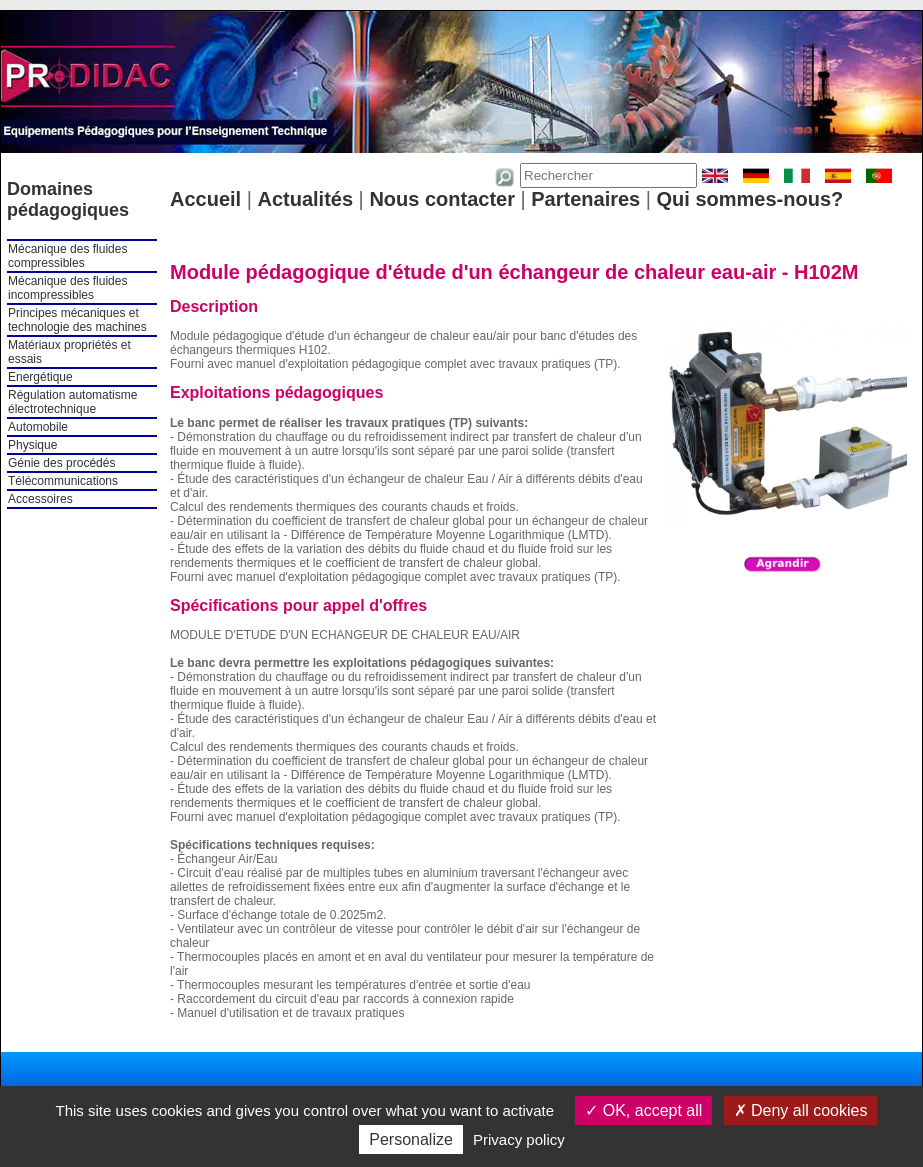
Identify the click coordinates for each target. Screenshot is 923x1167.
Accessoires (40, 499)
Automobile (38, 427)
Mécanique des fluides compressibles (67, 256)
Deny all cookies (801, 1110)
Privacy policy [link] (519, 1139)
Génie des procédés (61, 463)
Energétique (40, 377)
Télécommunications (63, 481)
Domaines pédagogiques (68, 199)
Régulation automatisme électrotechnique (72, 402)
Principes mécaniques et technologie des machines (77, 320)
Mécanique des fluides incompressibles (67, 288)
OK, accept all (643, 1110)
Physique (32, 445)
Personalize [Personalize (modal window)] (411, 1139)
